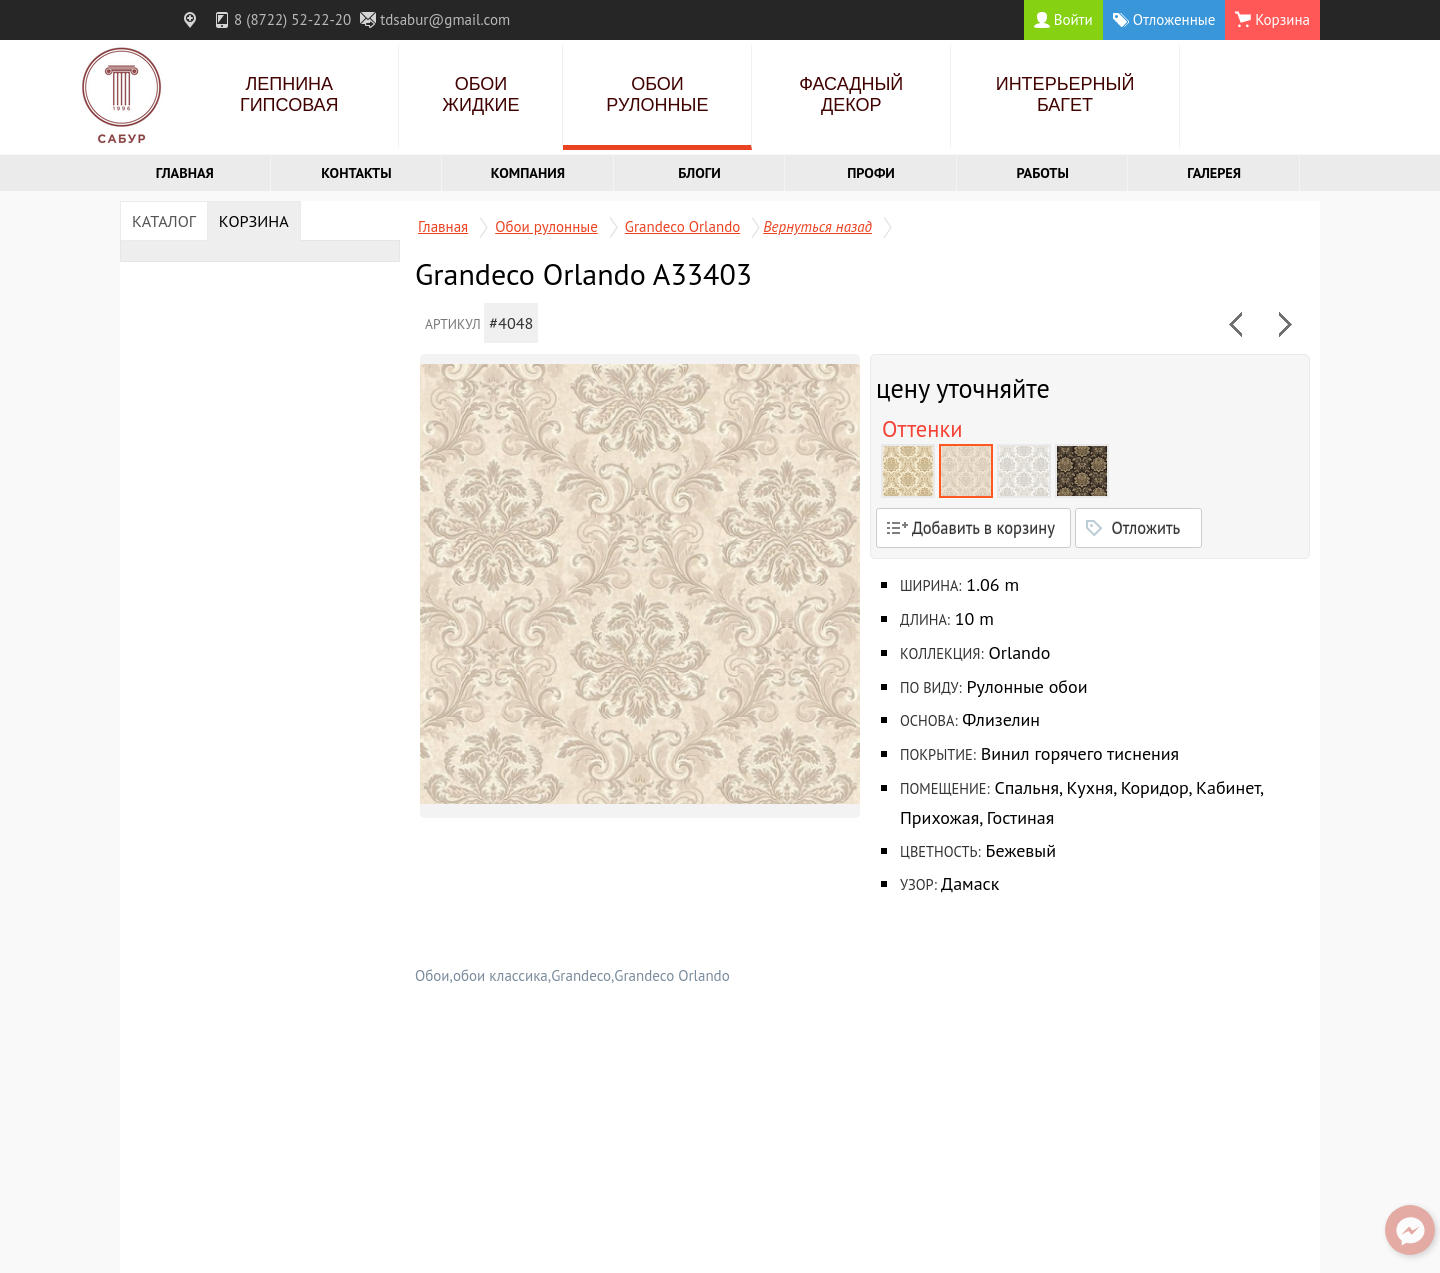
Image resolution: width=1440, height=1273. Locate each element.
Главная (185, 172)
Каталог (164, 221)
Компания (528, 172)
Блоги (699, 172)
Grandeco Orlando (682, 226)
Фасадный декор (851, 94)
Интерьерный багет (1065, 94)
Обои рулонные (657, 94)
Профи (871, 172)
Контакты (356, 172)
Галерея (1214, 172)
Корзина (254, 221)
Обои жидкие (480, 94)
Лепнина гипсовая (289, 94)
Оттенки (922, 428)
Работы (1043, 172)
